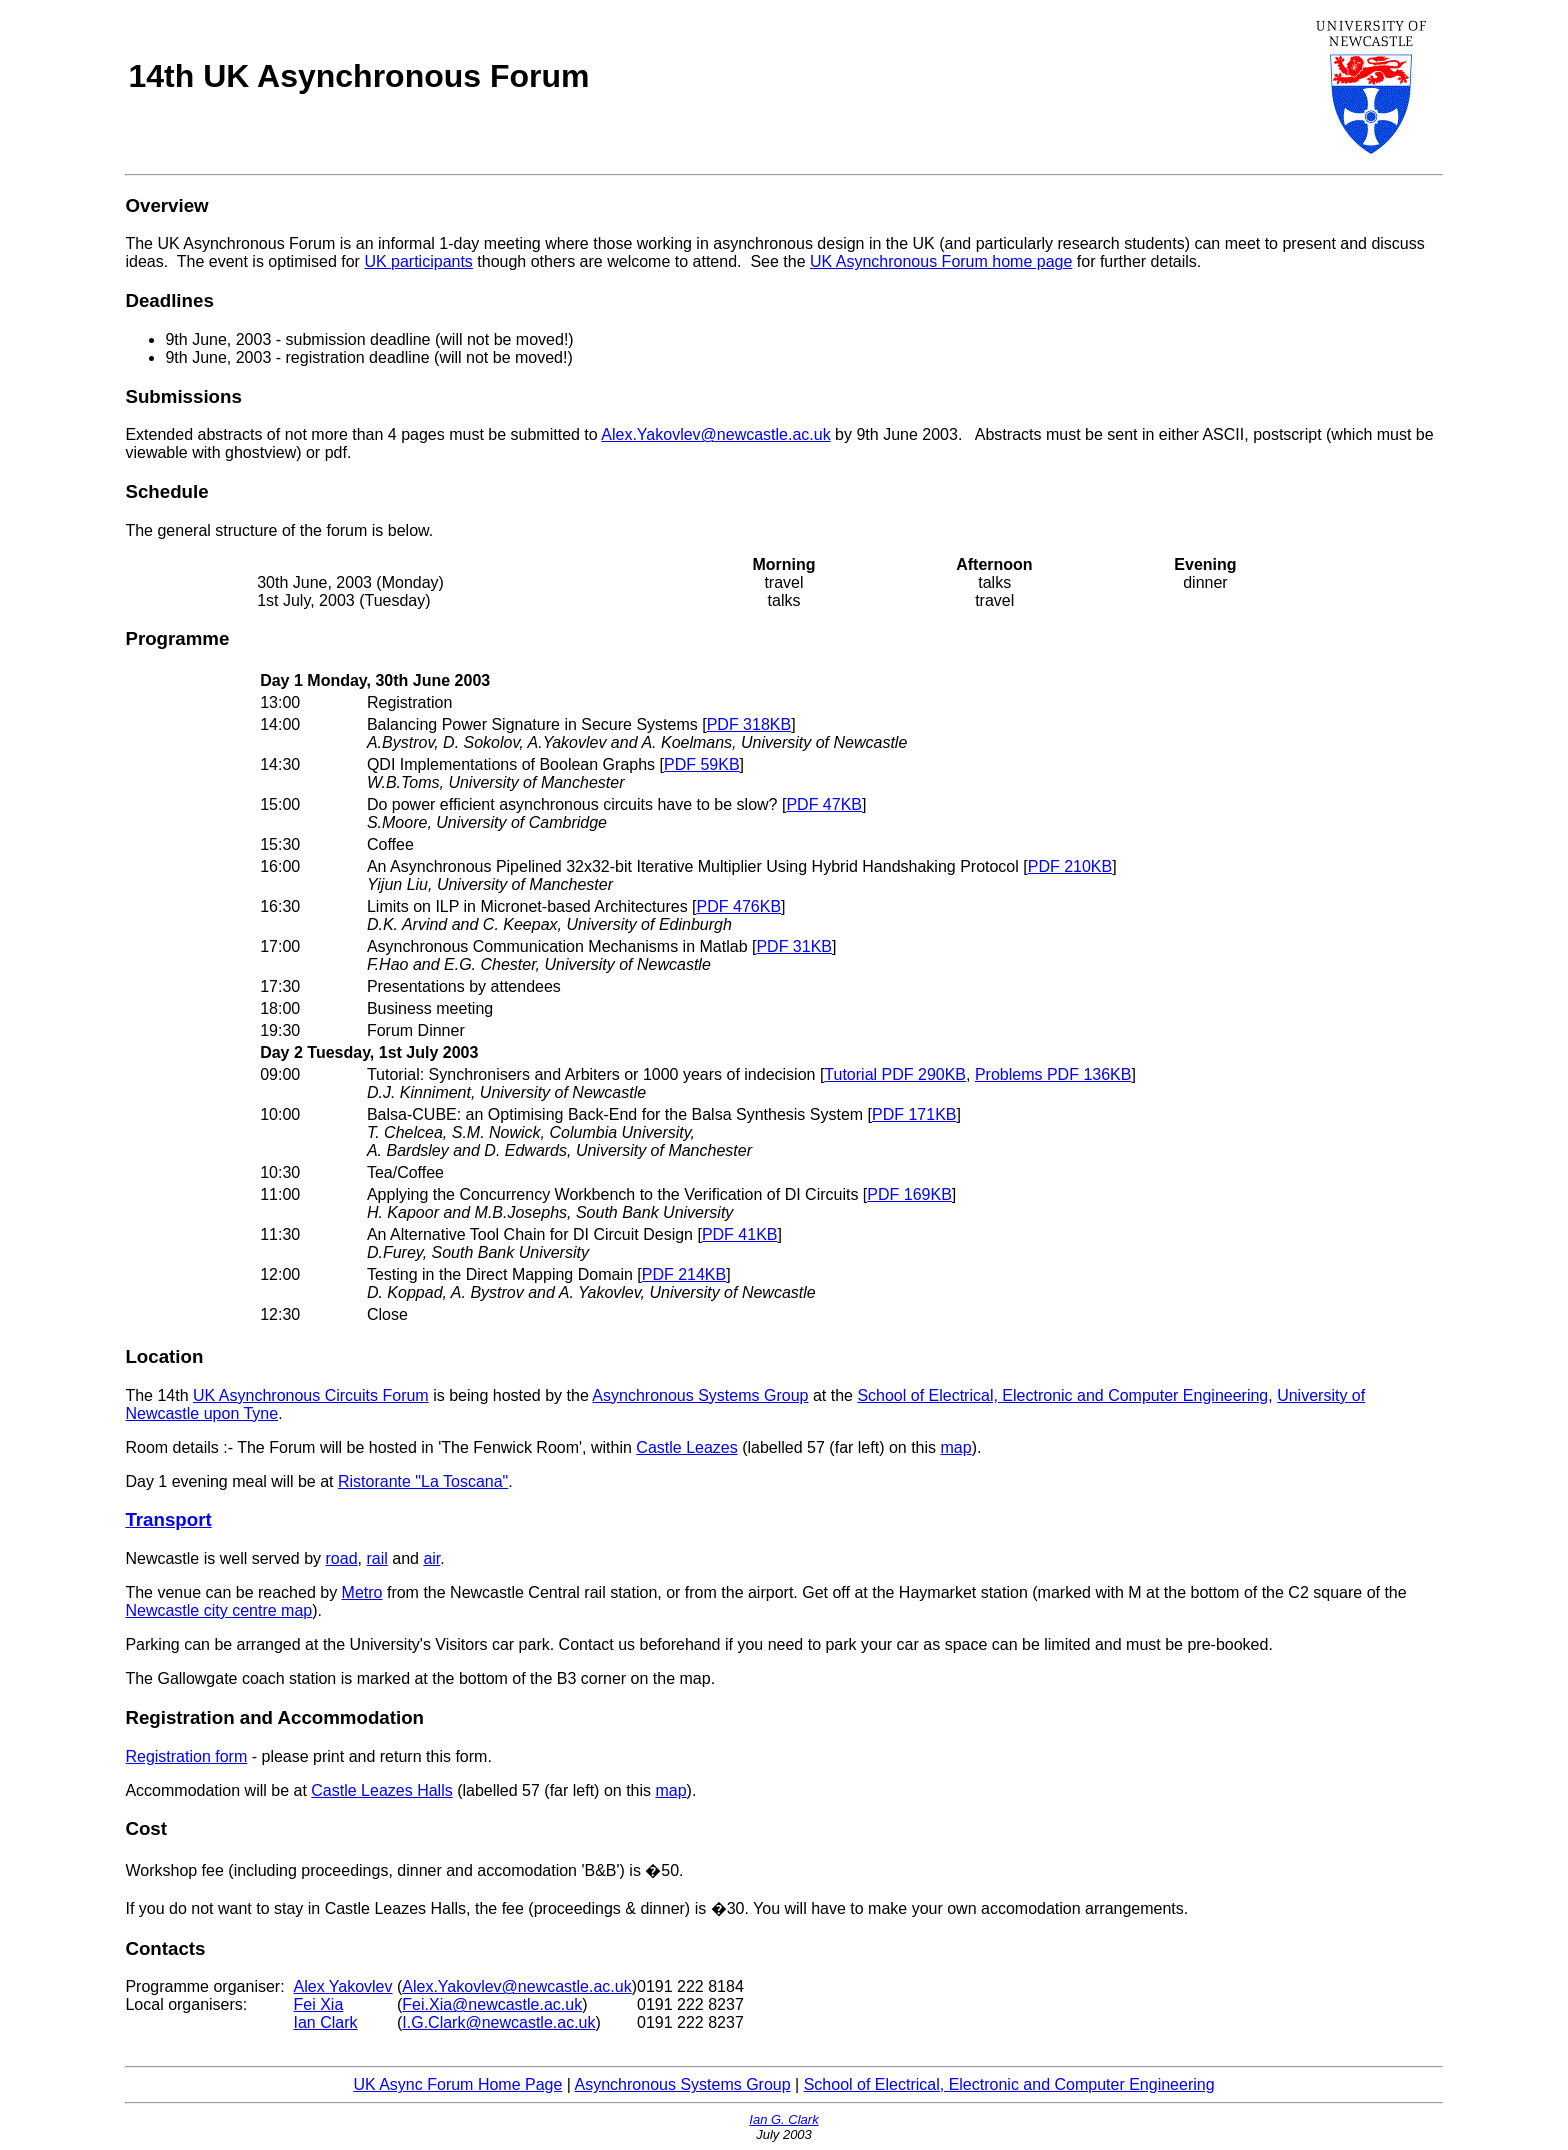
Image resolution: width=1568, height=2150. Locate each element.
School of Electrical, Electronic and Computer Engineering (1062, 1395)
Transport (168, 1519)
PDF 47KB (824, 804)
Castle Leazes (686, 1447)
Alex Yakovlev (343, 1986)
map (956, 1447)
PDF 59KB (702, 764)
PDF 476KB (739, 906)
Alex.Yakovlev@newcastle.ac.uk (715, 434)
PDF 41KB (740, 1234)
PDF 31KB (794, 946)
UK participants (418, 261)
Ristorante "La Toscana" (423, 1481)
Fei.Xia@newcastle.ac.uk (492, 2004)
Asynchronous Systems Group (700, 1395)
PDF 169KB (909, 1194)
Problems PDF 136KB (1053, 1074)
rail (376, 1558)
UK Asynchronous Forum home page (941, 261)
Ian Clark (326, 2022)
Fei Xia (319, 2004)
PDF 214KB (684, 1274)
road (342, 1558)
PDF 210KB (1070, 866)
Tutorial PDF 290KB (895, 1074)
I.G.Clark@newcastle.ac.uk (498, 2022)
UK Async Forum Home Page (457, 2084)
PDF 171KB (914, 1114)
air (431, 1558)
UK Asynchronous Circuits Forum (311, 1395)
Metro (362, 1592)
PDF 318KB (749, 724)
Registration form (186, 1756)
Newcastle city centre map (218, 1610)
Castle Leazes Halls (381, 1790)
